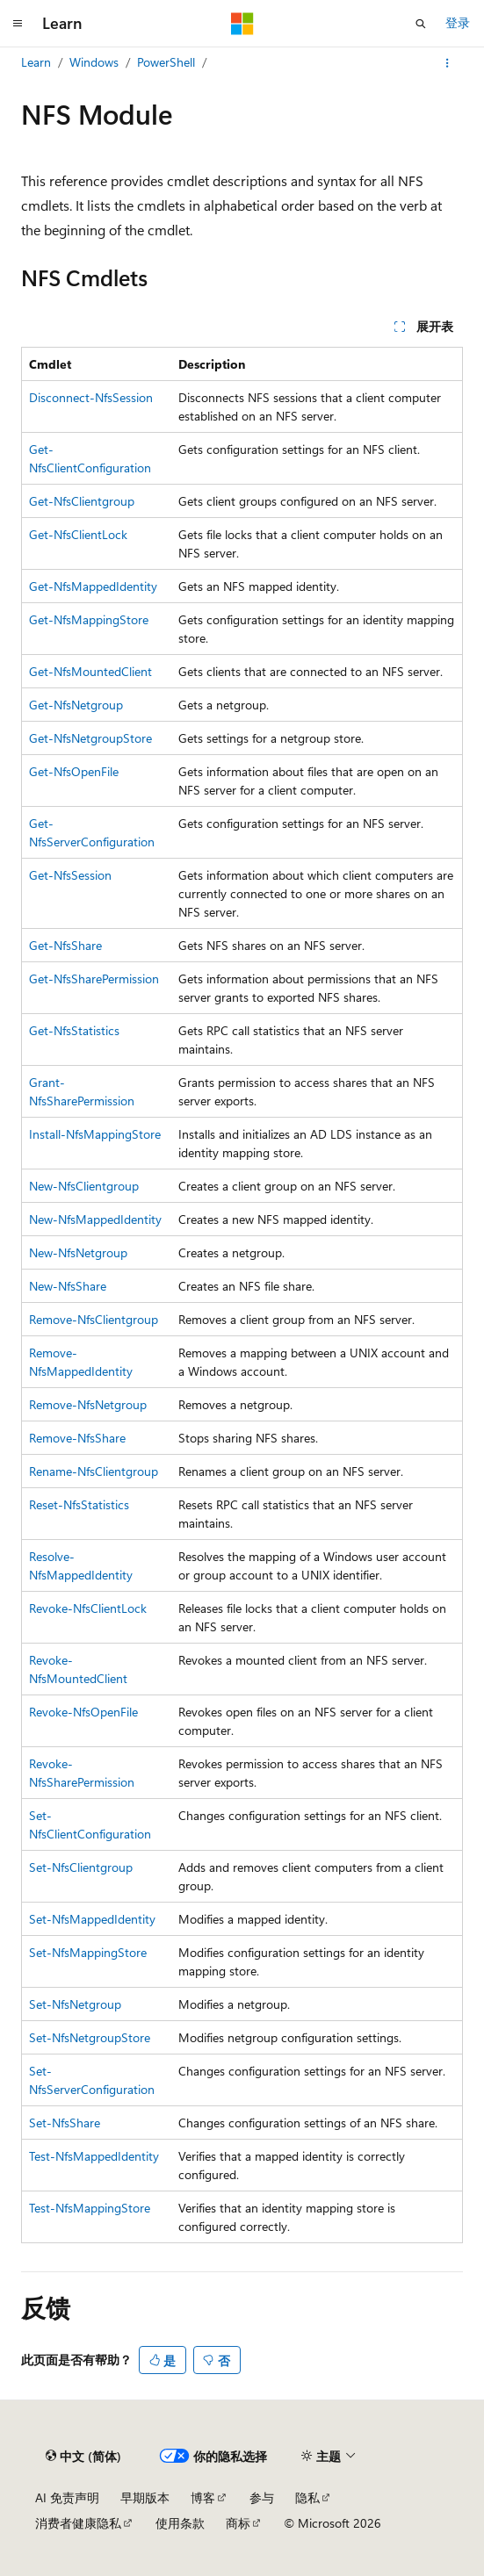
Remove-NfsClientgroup (93, 1319)
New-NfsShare (67, 1285)
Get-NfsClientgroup (81, 501)
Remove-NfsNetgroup (88, 1404)
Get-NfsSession (70, 875)
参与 (261, 2497)
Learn (36, 62)
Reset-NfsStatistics (79, 1504)
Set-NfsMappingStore (88, 1952)
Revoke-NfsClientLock (88, 1608)
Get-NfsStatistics (74, 1030)
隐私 (307, 2497)
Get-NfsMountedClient (90, 671)
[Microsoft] (242, 23)
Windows (94, 62)
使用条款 (180, 2523)
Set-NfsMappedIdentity (92, 1918)
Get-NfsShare (65, 945)
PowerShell (166, 62)
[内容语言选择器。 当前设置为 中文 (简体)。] (83, 2457)
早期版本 (145, 2497)
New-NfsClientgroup (84, 1185)
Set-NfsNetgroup (75, 2004)
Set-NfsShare (64, 2122)
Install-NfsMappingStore (95, 1134)
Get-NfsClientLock (78, 534)
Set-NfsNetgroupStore (89, 2037)
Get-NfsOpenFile (74, 771)
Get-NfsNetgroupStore (90, 738)
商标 (238, 2523)
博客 (203, 2497)
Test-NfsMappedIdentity (94, 2156)
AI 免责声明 (67, 2497)
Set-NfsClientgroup (81, 1867)
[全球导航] (17, 24)
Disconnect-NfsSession (91, 397)
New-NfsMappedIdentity (95, 1219)
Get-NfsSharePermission (94, 978)
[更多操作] (447, 63)
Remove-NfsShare (77, 1437)
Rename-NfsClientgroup (93, 1471)
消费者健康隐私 (78, 2523)
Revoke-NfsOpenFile (83, 1711)
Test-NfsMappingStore (89, 2207)
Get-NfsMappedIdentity (93, 586)
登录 (457, 22)
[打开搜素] (420, 24)
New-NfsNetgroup (78, 1252)
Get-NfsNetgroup (76, 704)
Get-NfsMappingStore (88, 619)
